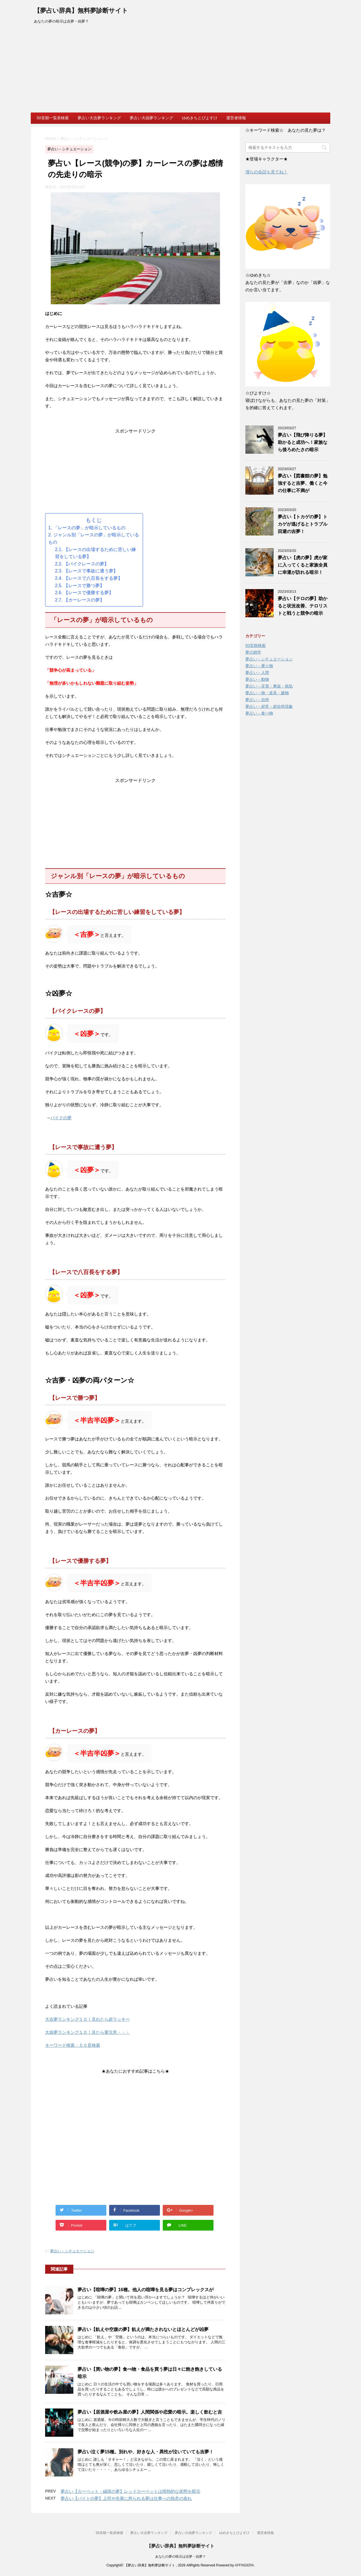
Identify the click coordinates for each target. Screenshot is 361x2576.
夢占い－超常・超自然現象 (269, 706)
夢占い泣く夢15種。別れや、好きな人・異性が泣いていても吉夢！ (145, 2451)
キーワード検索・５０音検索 (72, 2045)
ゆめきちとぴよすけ (199, 118)
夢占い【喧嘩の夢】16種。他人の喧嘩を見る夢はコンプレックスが (145, 2289)
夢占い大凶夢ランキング (151, 118)
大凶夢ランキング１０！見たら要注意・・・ (87, 2032)
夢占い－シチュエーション (72, 2251)
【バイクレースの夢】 (86, 563)
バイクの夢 (61, 1117)
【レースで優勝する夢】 (88, 592)
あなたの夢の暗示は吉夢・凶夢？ (180, 2557)
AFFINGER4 (244, 2565)
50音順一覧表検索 (53, 118)
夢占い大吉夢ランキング (99, 118)
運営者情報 (236, 118)
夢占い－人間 (257, 672)
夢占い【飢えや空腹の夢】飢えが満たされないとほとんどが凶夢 (143, 2329)
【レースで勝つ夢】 (84, 585)
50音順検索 (255, 645)
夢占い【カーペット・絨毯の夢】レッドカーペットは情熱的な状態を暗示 (130, 2491)
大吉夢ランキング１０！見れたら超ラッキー (87, 2019)
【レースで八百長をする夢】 (93, 578)
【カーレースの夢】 (84, 600)
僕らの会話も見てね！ (266, 171)
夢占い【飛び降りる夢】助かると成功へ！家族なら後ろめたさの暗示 (302, 442)
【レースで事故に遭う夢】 (91, 570)
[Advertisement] (180, 70)
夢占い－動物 (257, 679)
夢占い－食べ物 (259, 713)
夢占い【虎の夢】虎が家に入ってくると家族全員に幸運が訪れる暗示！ (302, 565)
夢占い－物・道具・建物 (267, 693)
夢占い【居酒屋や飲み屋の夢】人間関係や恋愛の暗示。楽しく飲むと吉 (150, 2412)
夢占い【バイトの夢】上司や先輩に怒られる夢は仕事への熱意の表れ (126, 2498)
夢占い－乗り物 (259, 666)
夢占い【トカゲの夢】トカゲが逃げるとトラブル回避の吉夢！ (302, 524)
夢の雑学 (253, 652)
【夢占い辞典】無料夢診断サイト (81, 11)
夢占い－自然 (257, 699)
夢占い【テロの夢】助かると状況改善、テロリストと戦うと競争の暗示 (302, 606)
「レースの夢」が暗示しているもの (89, 527)
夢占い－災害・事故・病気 (269, 686)
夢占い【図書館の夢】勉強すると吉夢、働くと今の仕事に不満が (302, 483)
